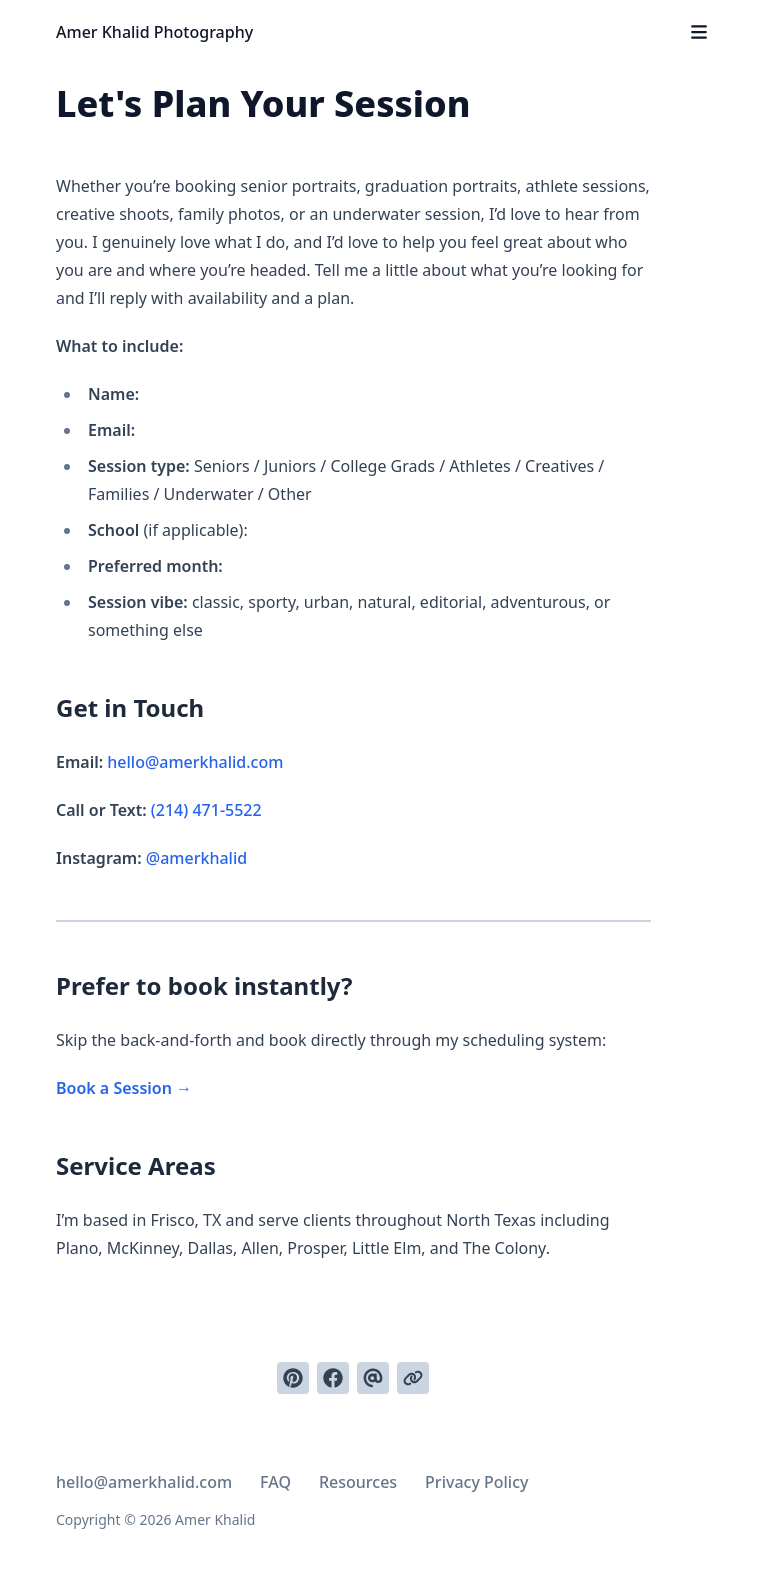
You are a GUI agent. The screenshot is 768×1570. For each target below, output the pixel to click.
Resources (358, 1482)
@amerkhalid (196, 858)
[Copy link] (413, 1378)
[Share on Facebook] (333, 1378)
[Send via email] (373, 1378)
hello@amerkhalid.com (195, 762)
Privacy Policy (476, 1482)
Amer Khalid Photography (154, 32)
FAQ (275, 1482)
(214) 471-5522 (206, 810)
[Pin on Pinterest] (293, 1378)
